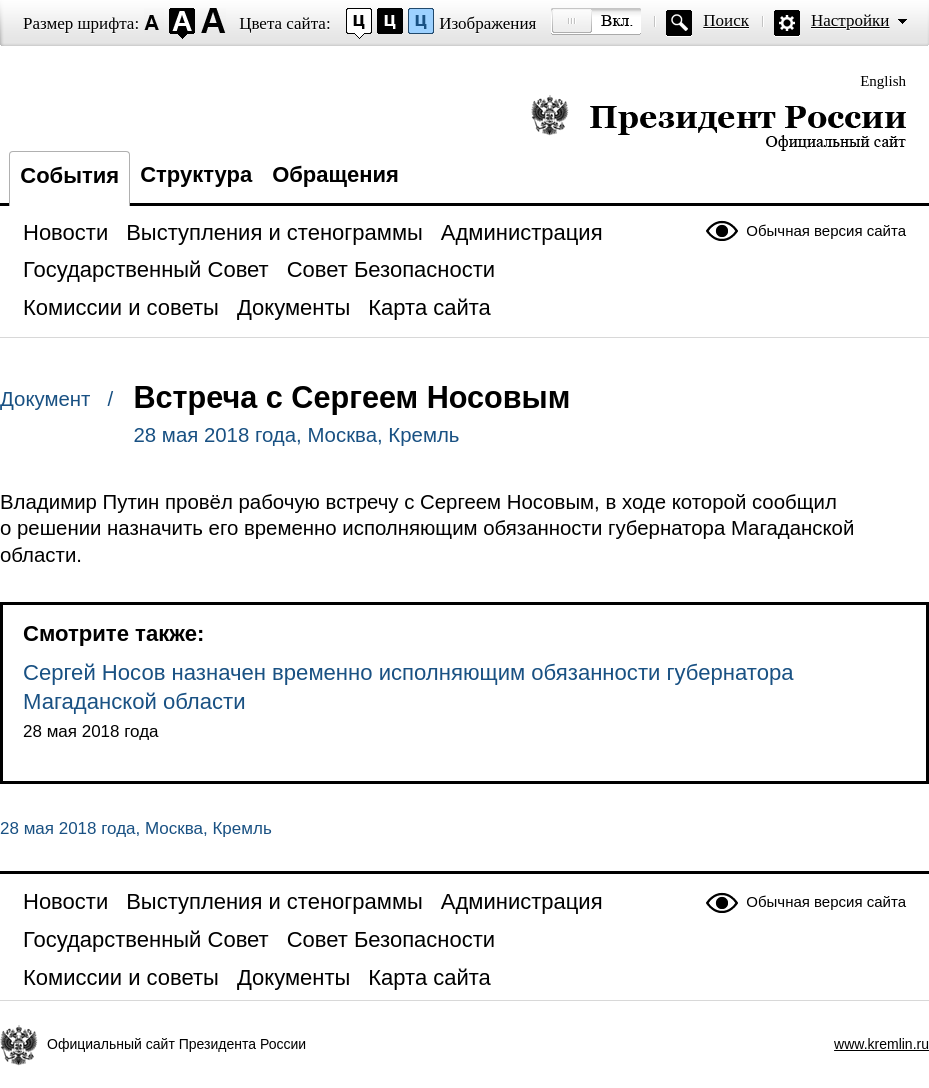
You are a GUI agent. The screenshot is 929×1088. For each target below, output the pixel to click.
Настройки (850, 20)
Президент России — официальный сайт (718, 122)
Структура (196, 174)
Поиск (726, 20)
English (883, 81)
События (69, 175)
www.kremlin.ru (881, 1044)
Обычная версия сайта (826, 230)
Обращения (335, 174)
